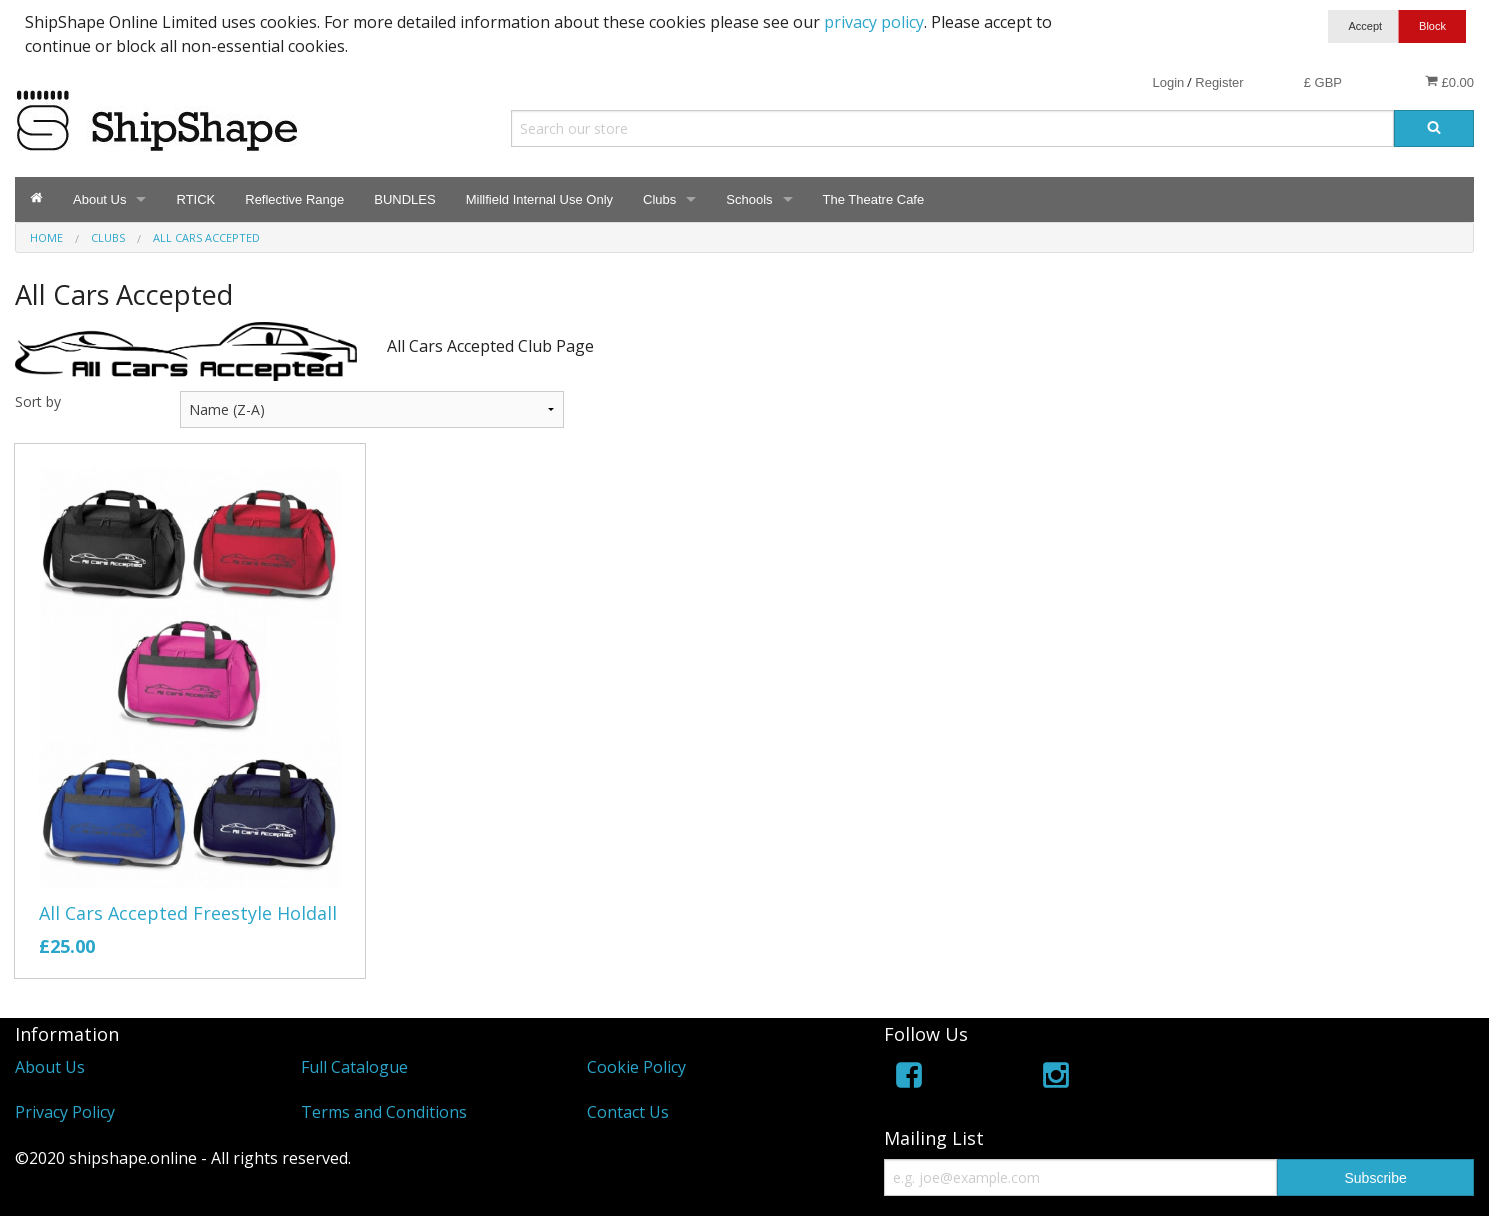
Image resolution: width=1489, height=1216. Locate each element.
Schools (749, 199)
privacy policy (874, 22)
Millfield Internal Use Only (539, 199)
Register (1219, 82)
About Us (99, 199)
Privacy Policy (65, 1112)
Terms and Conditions (384, 1112)
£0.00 (1449, 82)
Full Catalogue (354, 1067)
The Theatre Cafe (874, 199)
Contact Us (628, 1112)
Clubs (659, 199)
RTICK (195, 199)
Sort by (38, 401)
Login (1168, 82)
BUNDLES (404, 199)
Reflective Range (294, 199)
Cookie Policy (636, 1067)
